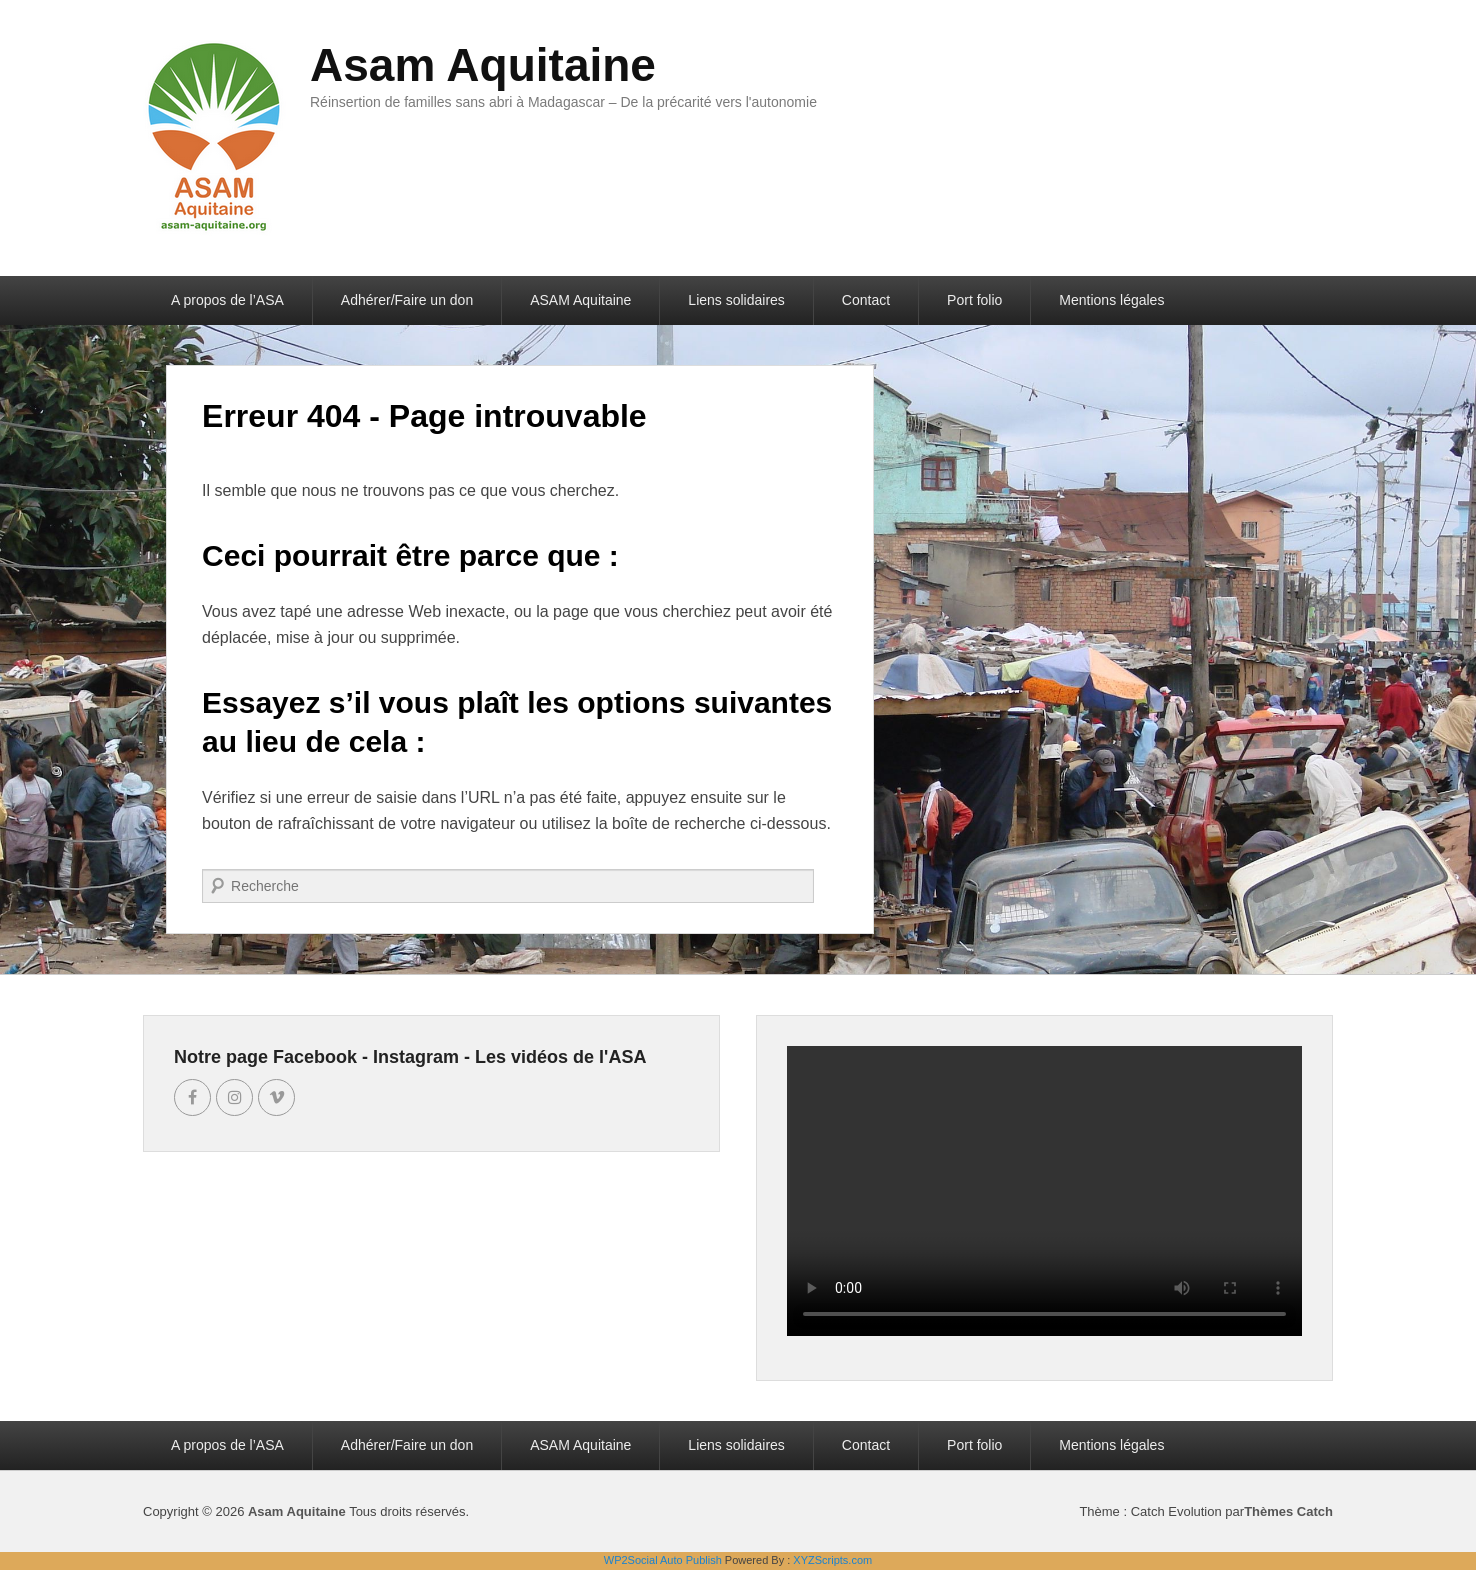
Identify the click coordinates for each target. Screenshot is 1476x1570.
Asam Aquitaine (483, 65)
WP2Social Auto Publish (663, 1560)
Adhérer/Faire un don (407, 300)
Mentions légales (1111, 300)
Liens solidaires (736, 300)
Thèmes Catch (1288, 1511)
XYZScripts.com (832, 1560)
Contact (866, 300)
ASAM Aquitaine (580, 300)
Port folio (974, 300)
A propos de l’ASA (227, 300)
